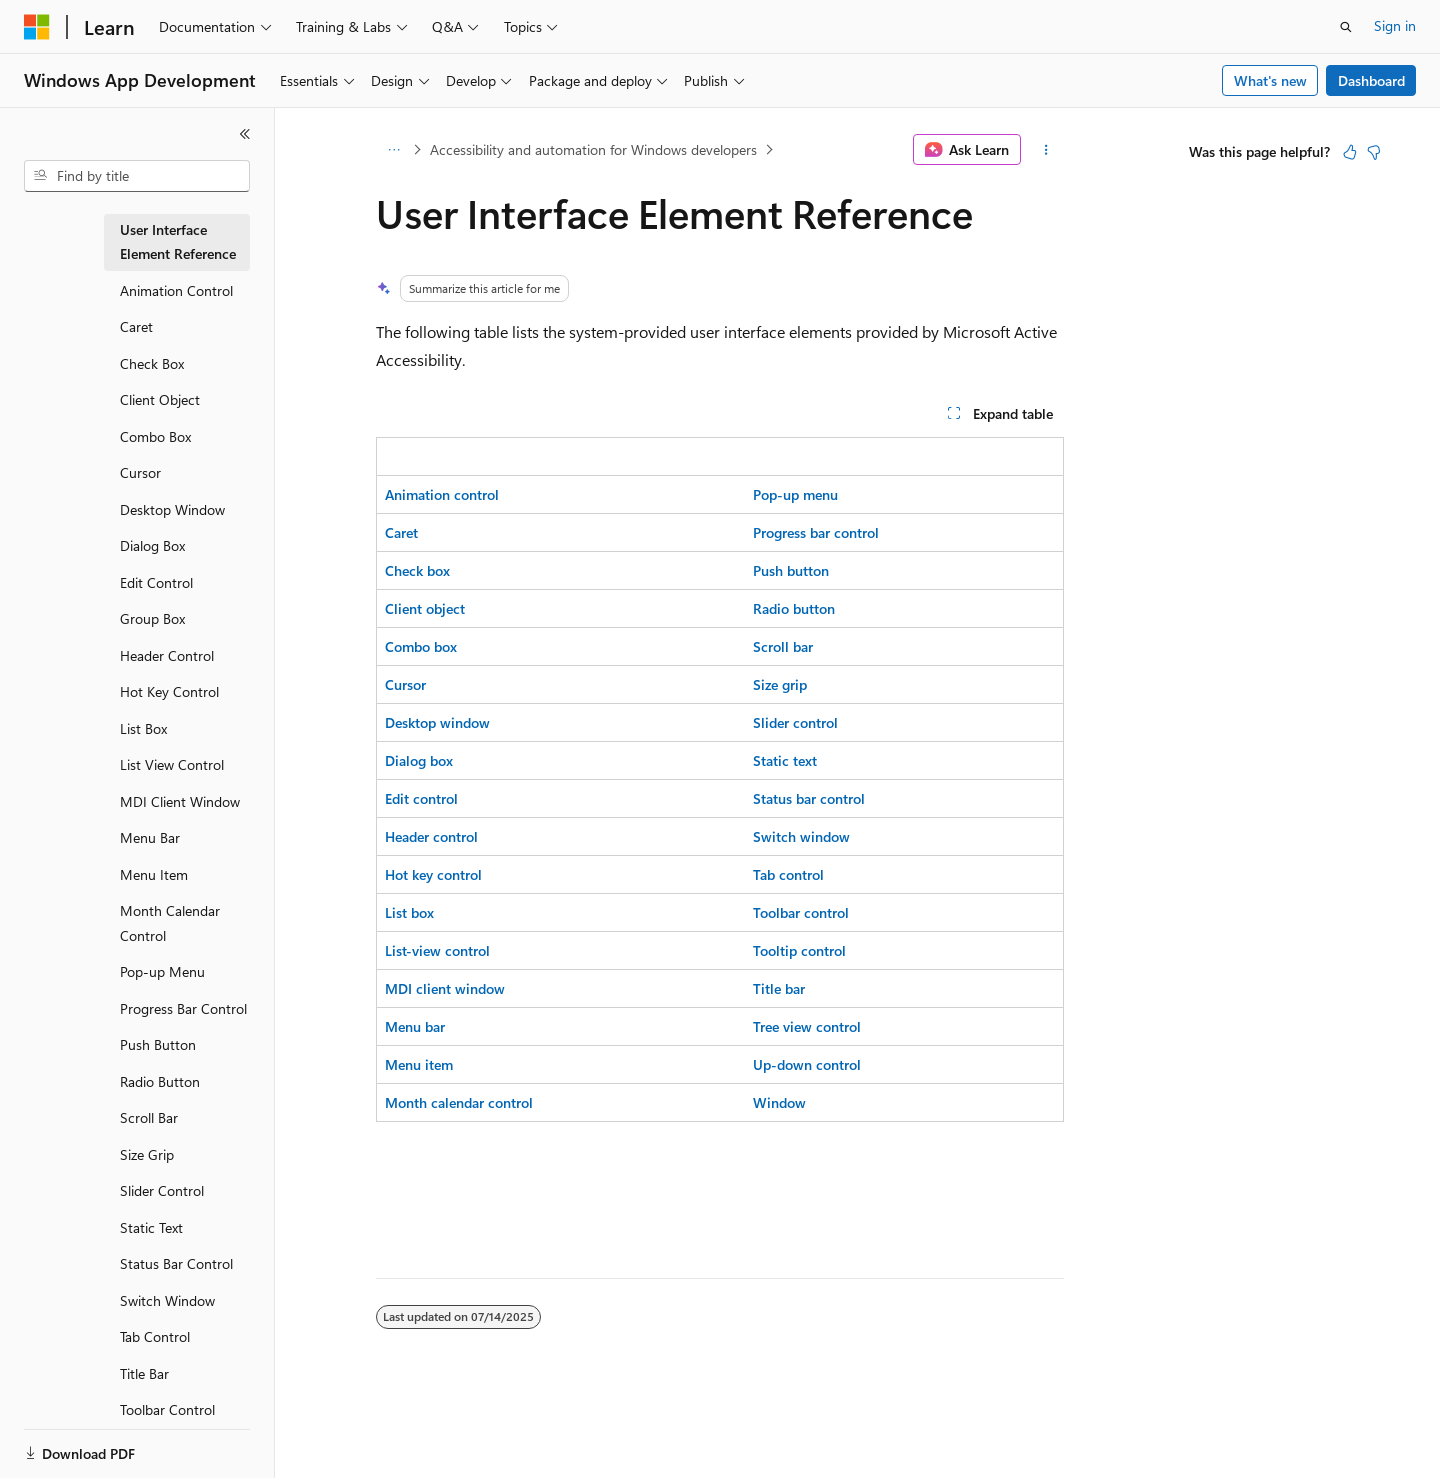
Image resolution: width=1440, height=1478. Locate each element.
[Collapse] (245, 134)
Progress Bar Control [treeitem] (183, 1008)
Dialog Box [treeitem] (152, 545)
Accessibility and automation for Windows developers (593, 149)
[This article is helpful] (1350, 152)
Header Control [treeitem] (167, 655)
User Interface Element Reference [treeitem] (178, 242)
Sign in (1395, 25)
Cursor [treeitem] (140, 472)
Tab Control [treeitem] (155, 1336)
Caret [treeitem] (136, 326)
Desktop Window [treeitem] (172, 509)
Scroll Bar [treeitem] (149, 1117)
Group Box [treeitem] (152, 618)
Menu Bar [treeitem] (150, 837)
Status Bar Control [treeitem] (176, 1263)
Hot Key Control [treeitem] (169, 691)
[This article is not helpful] (1374, 152)
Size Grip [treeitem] (147, 1154)
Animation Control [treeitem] (176, 290)
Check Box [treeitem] (152, 363)
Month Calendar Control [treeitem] (170, 923)
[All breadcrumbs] (393, 150)
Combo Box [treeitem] (155, 436)
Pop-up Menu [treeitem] (162, 971)
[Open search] (1346, 27)
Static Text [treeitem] (151, 1227)
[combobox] (137, 176)
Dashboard (1371, 80)
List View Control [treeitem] (172, 764)
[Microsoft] (37, 27)
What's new (1270, 80)
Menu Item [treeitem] (154, 874)
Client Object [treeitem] (160, 399)
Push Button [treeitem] (158, 1044)
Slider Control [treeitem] (162, 1190)
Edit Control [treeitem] (156, 582)
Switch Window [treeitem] (167, 1300)
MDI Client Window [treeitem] (180, 801)
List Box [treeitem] (143, 728)
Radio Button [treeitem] (160, 1081)
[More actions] (1046, 150)
